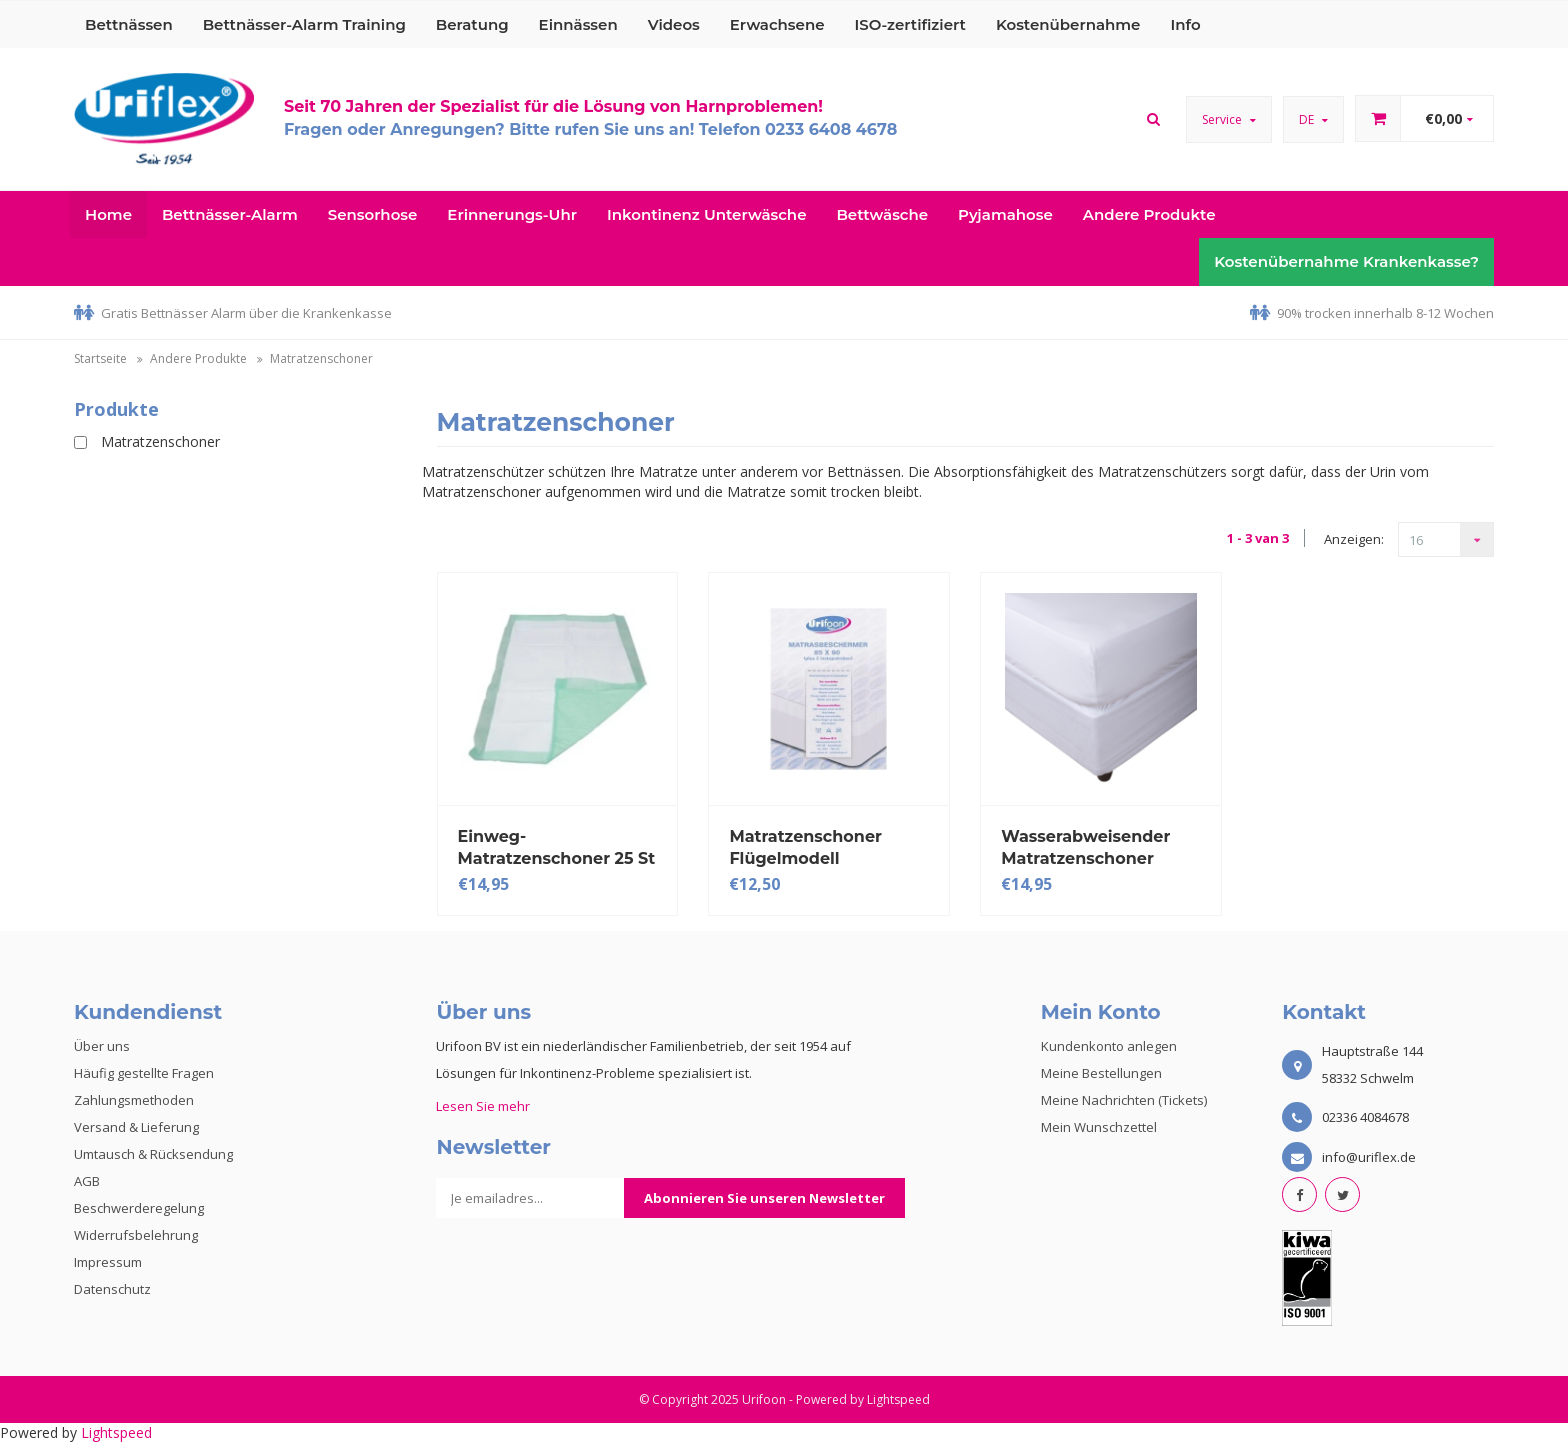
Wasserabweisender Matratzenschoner (1085, 847)
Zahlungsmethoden (134, 1100)
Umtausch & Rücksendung (153, 1154)
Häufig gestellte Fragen (144, 1073)
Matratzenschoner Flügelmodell (805, 847)
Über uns (102, 1046)
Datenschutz (112, 1289)
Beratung (472, 24)
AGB (87, 1181)
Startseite (100, 358)
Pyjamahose (1005, 214)
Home (108, 214)
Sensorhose (373, 214)
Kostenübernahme (1068, 24)
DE (1313, 119)
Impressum (108, 1262)
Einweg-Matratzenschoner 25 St (557, 847)
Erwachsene (777, 24)
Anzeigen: (1354, 539)
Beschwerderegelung (139, 1208)
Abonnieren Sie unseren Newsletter (764, 1198)
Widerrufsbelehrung (136, 1235)
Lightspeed (898, 1399)
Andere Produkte (1149, 214)
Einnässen (578, 24)
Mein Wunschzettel (1099, 1127)
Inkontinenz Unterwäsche (707, 214)
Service (1229, 119)
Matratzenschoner (321, 358)
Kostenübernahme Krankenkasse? (1346, 261)
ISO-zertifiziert (910, 24)
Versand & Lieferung (136, 1127)
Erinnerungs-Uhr (512, 214)
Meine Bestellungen (1101, 1073)
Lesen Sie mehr (483, 1106)
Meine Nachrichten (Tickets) (1124, 1100)
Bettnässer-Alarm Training (304, 24)
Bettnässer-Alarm (230, 214)
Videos (674, 24)
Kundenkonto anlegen (1109, 1046)
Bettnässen (129, 24)
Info (1185, 24)
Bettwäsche (882, 214)
